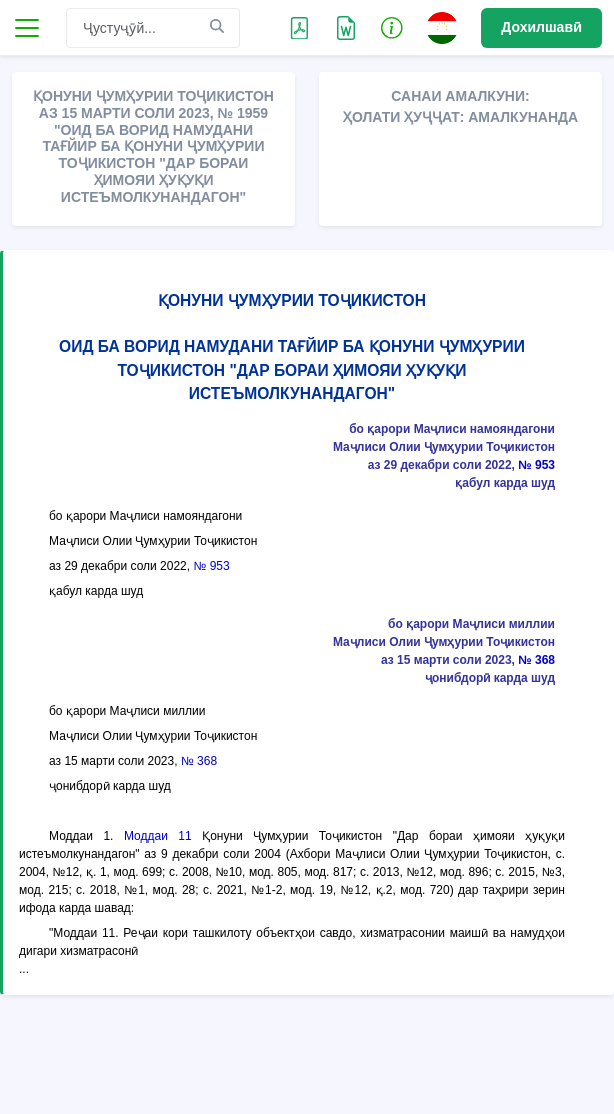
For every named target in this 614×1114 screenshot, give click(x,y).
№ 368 (536, 660)
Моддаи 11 (158, 836)
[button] (392, 27)
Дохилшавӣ (541, 27)
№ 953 (536, 465)
